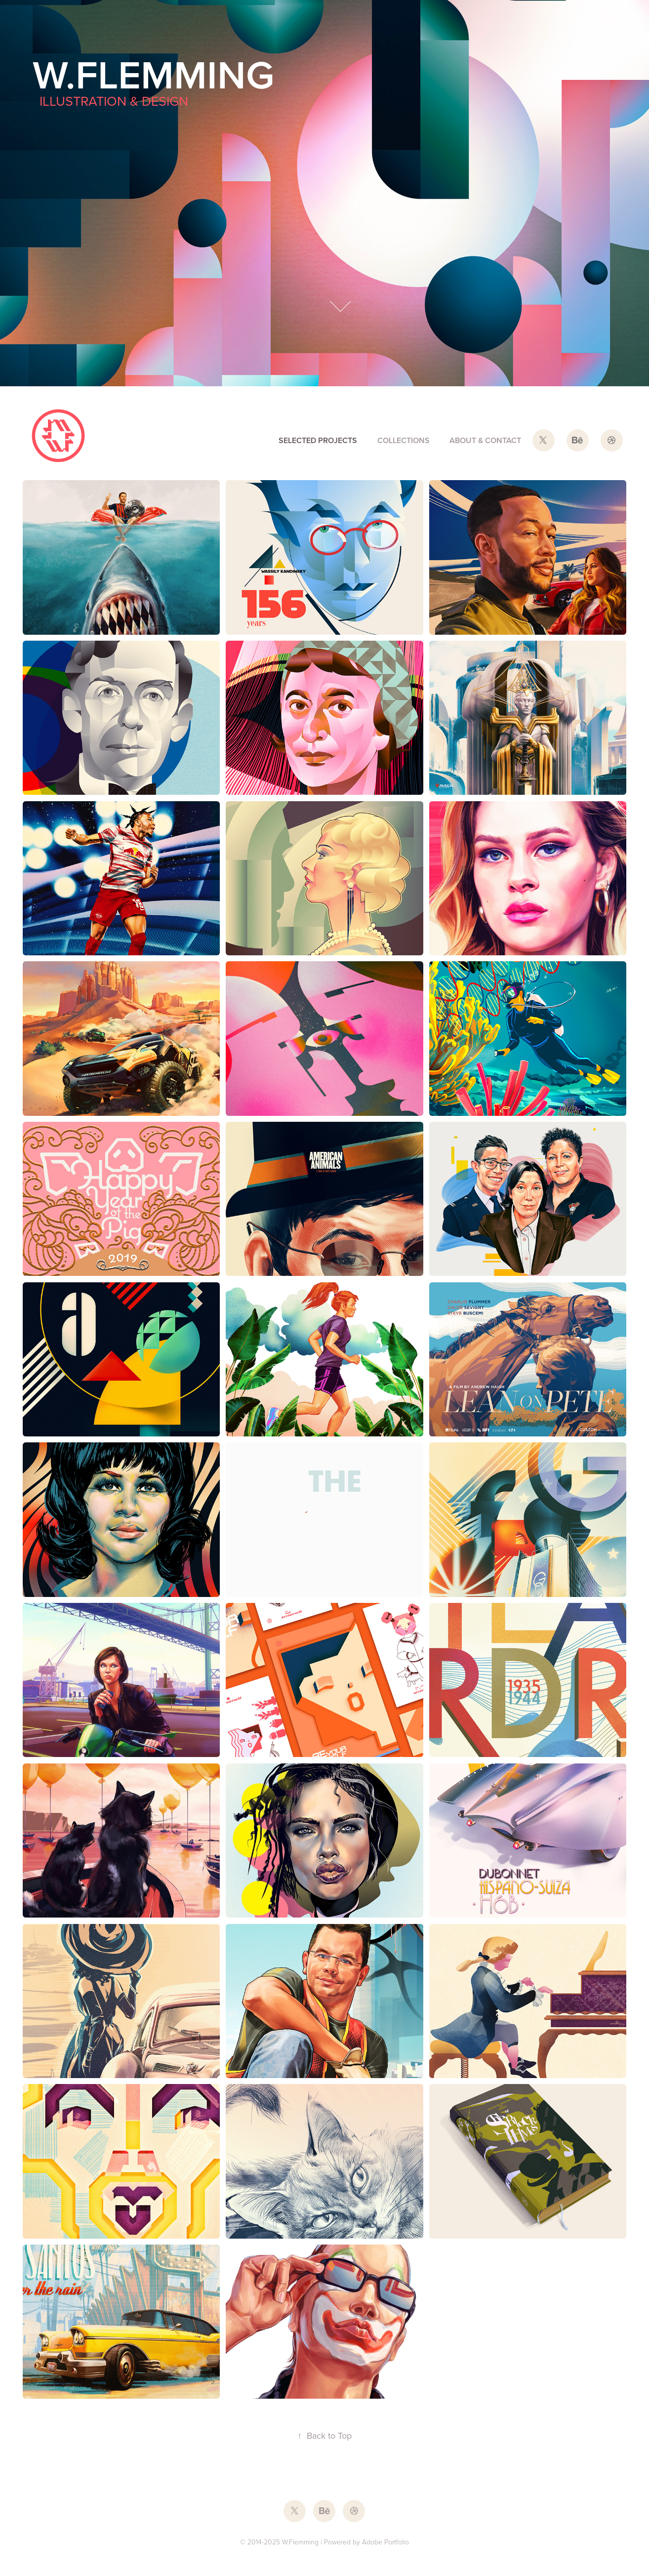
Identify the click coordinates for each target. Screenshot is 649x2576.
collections (403, 440)
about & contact (485, 440)
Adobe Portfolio (385, 2541)
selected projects (318, 440)
